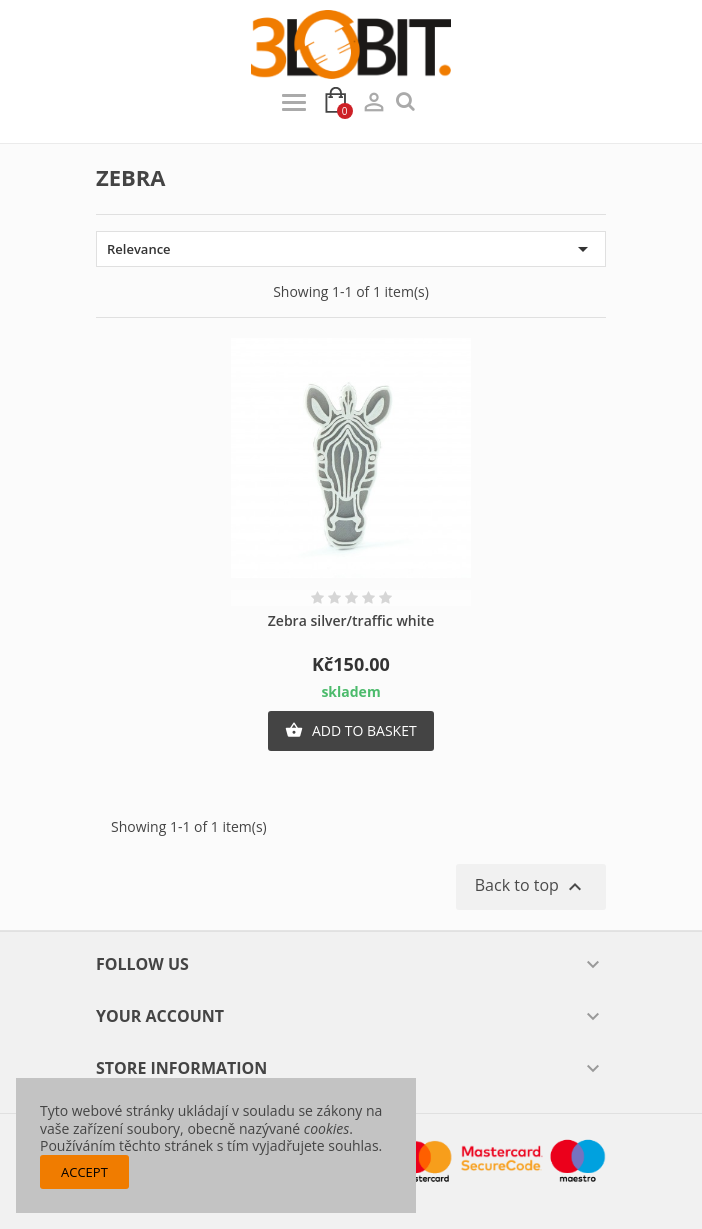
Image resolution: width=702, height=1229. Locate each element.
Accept (84, 1172)
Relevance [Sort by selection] (351, 249)
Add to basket (350, 731)
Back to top (531, 886)
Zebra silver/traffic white (351, 620)
